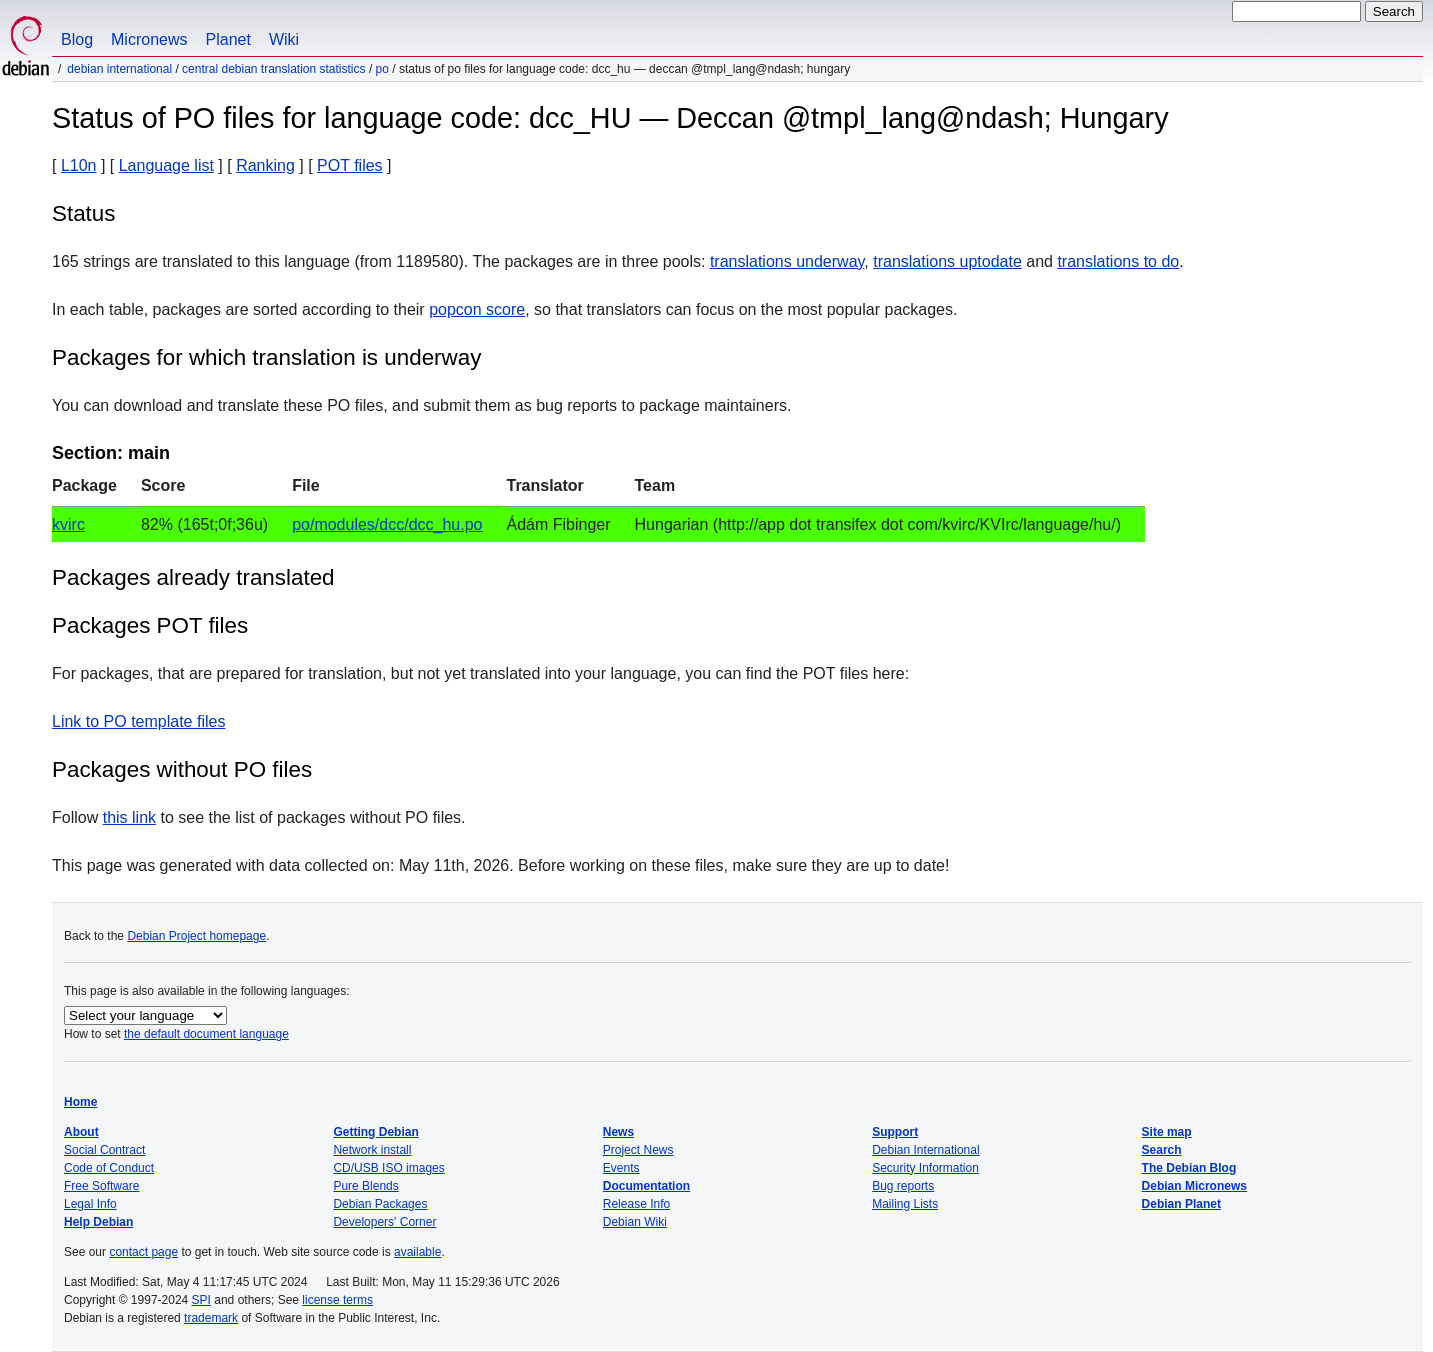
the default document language (206, 1034)
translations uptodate (947, 261)
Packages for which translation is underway (266, 357)
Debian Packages (380, 1204)
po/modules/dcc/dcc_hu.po (387, 524)
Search (1162, 1150)
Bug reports (903, 1186)
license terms (337, 1300)
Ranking (265, 165)
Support (895, 1132)
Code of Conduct (109, 1168)
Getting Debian (375, 1132)
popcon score (477, 309)
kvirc (68, 524)
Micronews (149, 39)
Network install (372, 1150)
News (618, 1132)
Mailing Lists (905, 1204)
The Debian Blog (1189, 1168)
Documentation (646, 1186)
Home (80, 1102)
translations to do (1118, 261)
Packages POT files (150, 625)
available (417, 1252)
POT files (350, 165)
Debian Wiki (635, 1222)
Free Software (101, 1186)
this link (129, 817)
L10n (79, 165)
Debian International (119, 69)
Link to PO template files (138, 721)
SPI (201, 1300)
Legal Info (90, 1204)
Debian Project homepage (196, 936)
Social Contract (104, 1150)
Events (621, 1168)
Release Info (636, 1204)
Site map (1167, 1132)
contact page (143, 1252)
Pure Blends (365, 1186)
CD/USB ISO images (388, 1168)
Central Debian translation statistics (273, 69)
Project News (638, 1150)
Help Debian (98, 1222)
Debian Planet (1181, 1204)
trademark (211, 1318)
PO (382, 69)
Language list (166, 165)
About (81, 1132)
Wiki (284, 39)
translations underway (787, 261)
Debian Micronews (1194, 1186)
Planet (228, 39)
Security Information (925, 1168)
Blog (77, 39)
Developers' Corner (384, 1222)
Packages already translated (193, 577)
